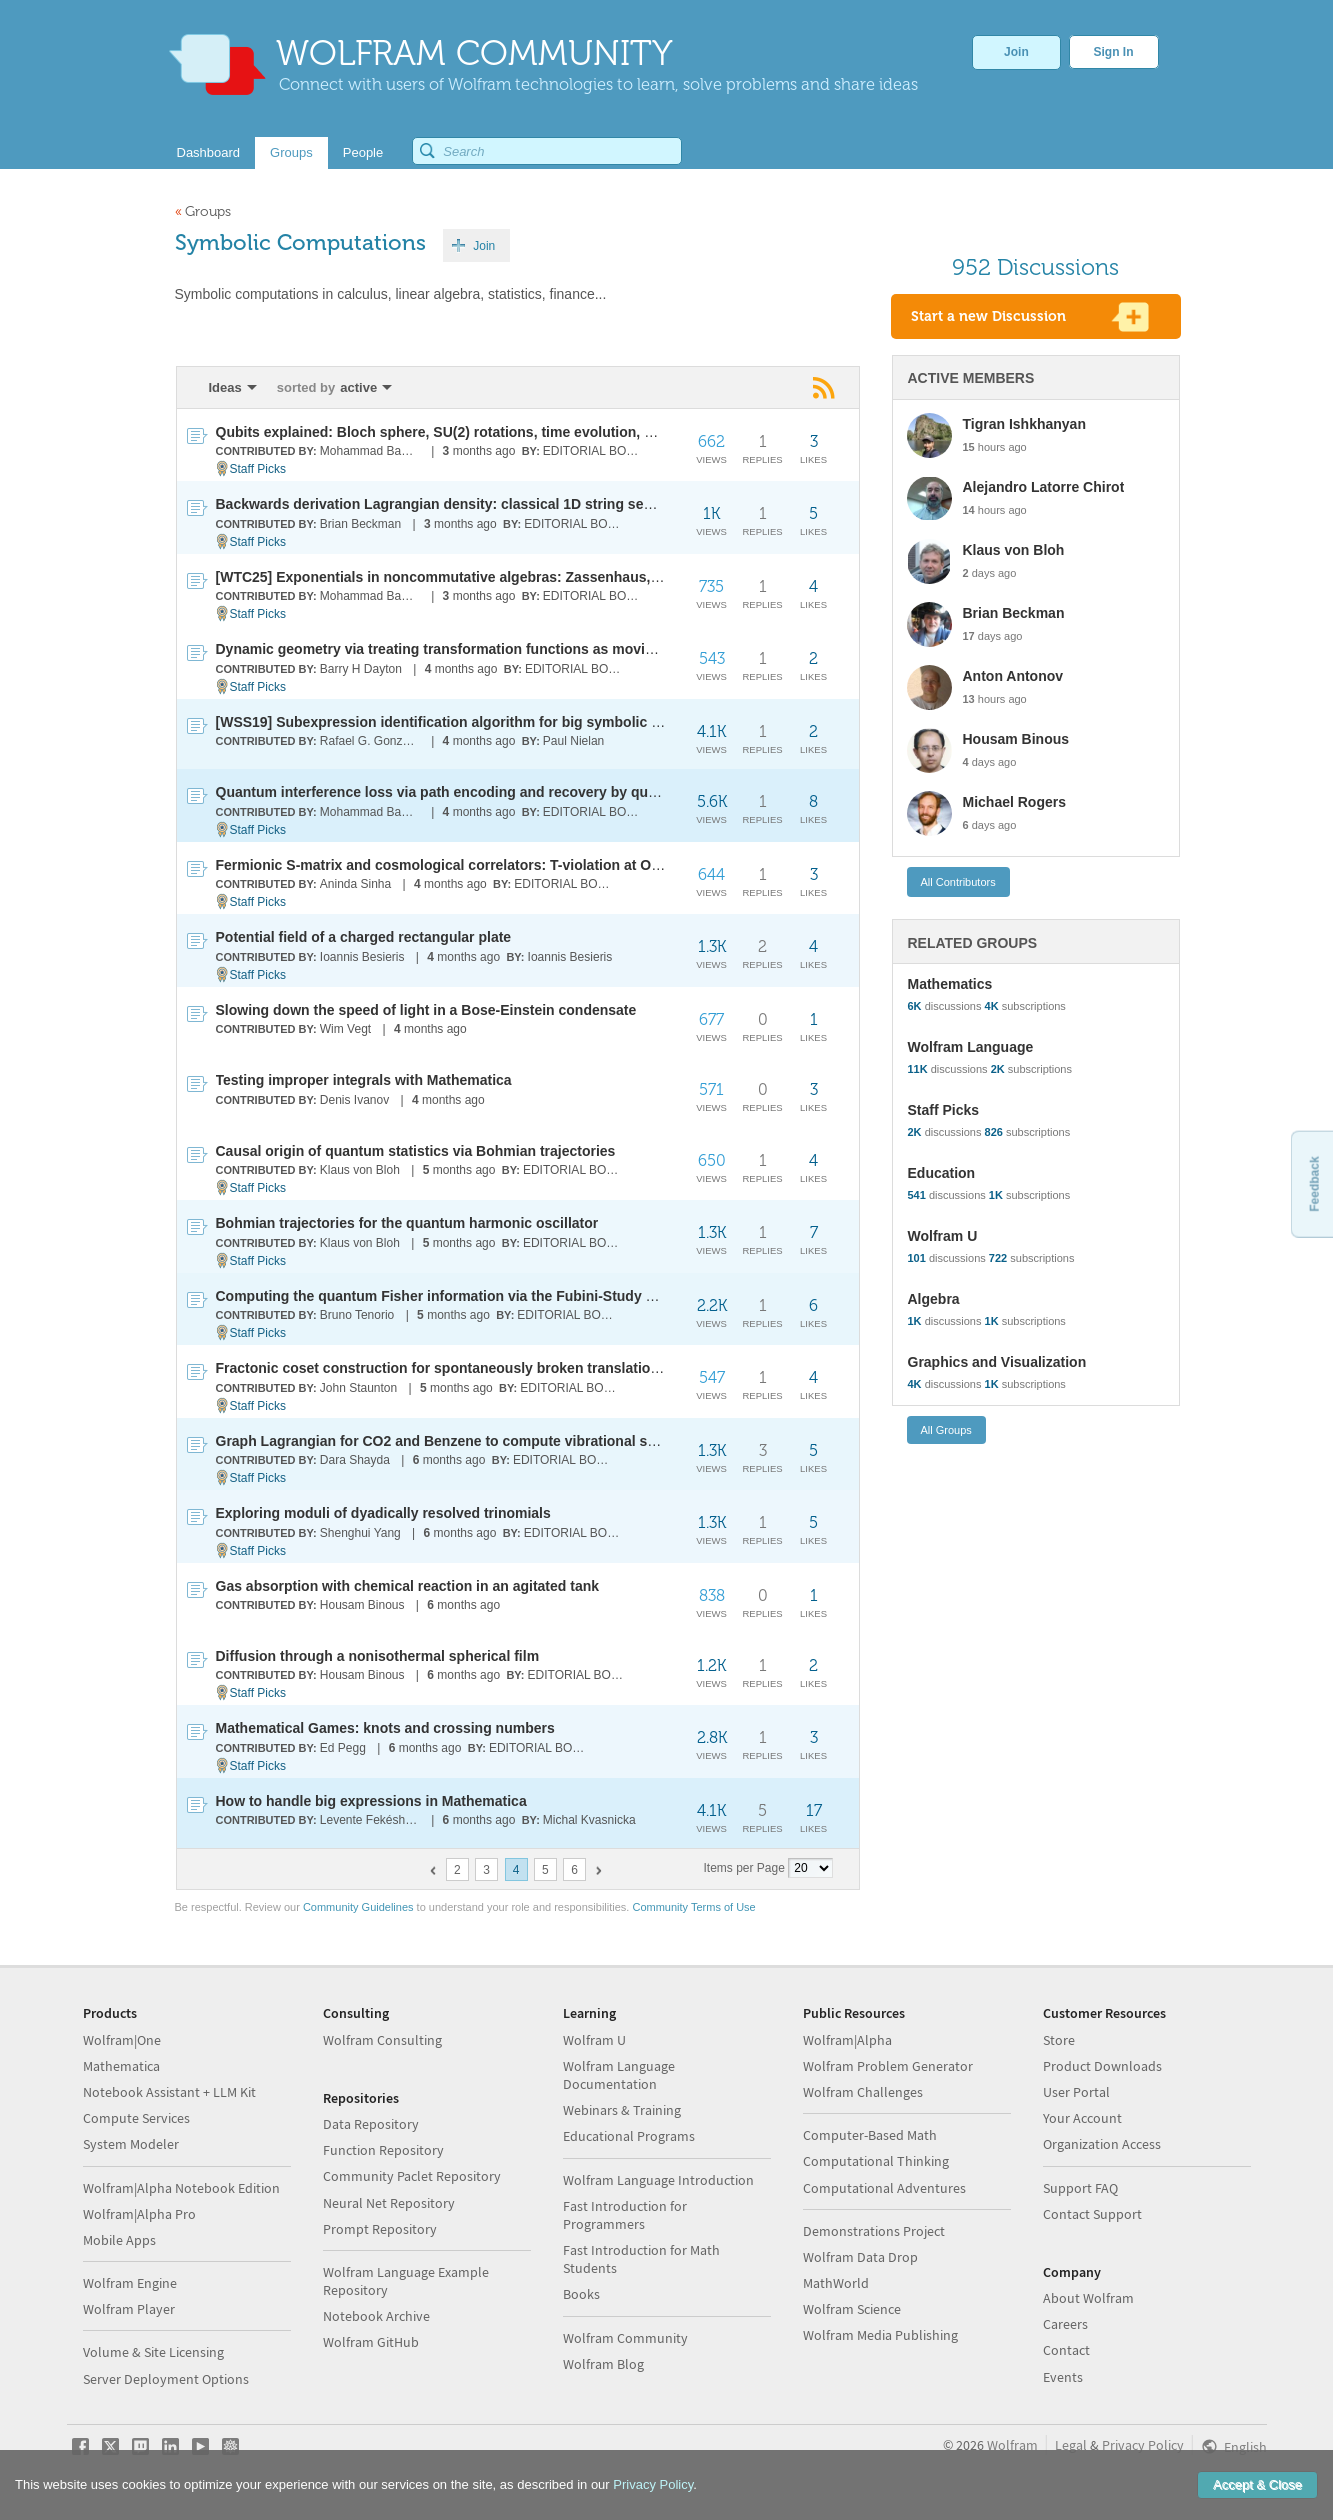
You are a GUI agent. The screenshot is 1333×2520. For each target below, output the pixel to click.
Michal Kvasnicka (589, 1820)
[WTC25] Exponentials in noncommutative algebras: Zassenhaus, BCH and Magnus (493, 577)
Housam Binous (362, 1605)
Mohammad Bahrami (371, 451)
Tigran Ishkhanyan (1024, 424)
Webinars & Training (622, 2110)
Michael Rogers (1014, 802)
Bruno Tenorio (357, 1315)
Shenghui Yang (360, 1533)
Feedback (1314, 1183)
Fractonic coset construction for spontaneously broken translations (441, 1368)
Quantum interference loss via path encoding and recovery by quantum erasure (480, 792)
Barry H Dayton (361, 669)
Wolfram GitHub (371, 2342)
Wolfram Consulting (382, 2040)
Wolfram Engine (130, 2283)
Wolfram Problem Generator (888, 2066)
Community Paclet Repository (412, 2176)
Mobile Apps (119, 2240)
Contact (1066, 2350)
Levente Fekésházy (371, 1820)
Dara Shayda (355, 1460)
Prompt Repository (380, 2229)
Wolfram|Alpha (847, 2040)
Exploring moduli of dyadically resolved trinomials (383, 1513)
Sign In (1114, 52)
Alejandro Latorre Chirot (1044, 487)
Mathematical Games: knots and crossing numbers (385, 1728)
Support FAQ (1080, 2188)
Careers (1065, 2324)
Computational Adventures (884, 2188)
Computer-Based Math (870, 2135)
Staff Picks (258, 469)
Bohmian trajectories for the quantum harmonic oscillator (407, 1223)
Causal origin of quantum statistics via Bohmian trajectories (416, 1151)
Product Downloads (1102, 2066)
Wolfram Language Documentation (619, 2075)
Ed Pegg (343, 1748)
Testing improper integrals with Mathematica (364, 1080)
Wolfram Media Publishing (880, 2335)
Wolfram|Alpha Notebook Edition (181, 2188)
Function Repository (383, 2150)
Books (581, 2294)
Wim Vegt (345, 1029)
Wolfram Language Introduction (658, 2180)
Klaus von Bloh (360, 1170)
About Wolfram (1088, 2298)
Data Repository (371, 2124)
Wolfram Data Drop (860, 2257)
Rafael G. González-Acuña (371, 741)
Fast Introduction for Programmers (625, 2215)
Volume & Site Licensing (153, 2352)
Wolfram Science (852, 2309)
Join (1016, 52)
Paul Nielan (573, 741)
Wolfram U (943, 1236)
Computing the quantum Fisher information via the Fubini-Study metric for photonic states (517, 1296)
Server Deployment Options (166, 2379)
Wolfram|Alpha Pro (139, 2214)
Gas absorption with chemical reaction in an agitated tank (408, 1586)
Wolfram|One (122, 2040)
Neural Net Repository (389, 2203)
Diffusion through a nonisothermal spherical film (378, 1656)
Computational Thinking (876, 2161)
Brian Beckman (360, 524)
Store (1059, 2040)
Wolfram (1012, 2445)
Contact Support (1092, 2214)
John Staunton (358, 1388)
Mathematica (121, 2066)
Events (1063, 2377)
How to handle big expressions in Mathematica (371, 1801)
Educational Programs (629, 2136)
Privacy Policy (1143, 2445)
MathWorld (836, 2283)
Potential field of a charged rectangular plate (364, 937)
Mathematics (950, 984)
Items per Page (744, 1868)
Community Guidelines (358, 1907)
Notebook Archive (376, 2316)
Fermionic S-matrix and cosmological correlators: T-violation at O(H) (443, 865)
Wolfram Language (971, 1047)
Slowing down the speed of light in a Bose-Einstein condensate (426, 1010)
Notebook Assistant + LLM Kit (169, 2092)
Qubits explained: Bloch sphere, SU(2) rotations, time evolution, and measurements (494, 432)
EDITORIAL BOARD (594, 451)
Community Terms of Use (693, 1907)
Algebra (934, 1299)
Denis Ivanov (354, 1100)
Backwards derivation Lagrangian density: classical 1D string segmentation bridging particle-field (541, 504)
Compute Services (136, 2118)
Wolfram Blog (603, 2364)
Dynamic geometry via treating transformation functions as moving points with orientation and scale (550, 649)
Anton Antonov (1013, 676)
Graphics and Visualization (997, 1362)
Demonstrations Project (874, 2231)
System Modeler (131, 2144)
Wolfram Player (129, 2309)
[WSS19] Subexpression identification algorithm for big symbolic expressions (474, 722)
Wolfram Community (625, 2338)
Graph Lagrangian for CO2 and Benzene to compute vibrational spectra (453, 1441)
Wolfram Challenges (863, 2092)
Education (942, 1173)
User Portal (1076, 2092)
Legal (1071, 2445)
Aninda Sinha (355, 884)
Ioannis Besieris (362, 957)
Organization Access (1102, 2144)
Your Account (1082, 2118)
